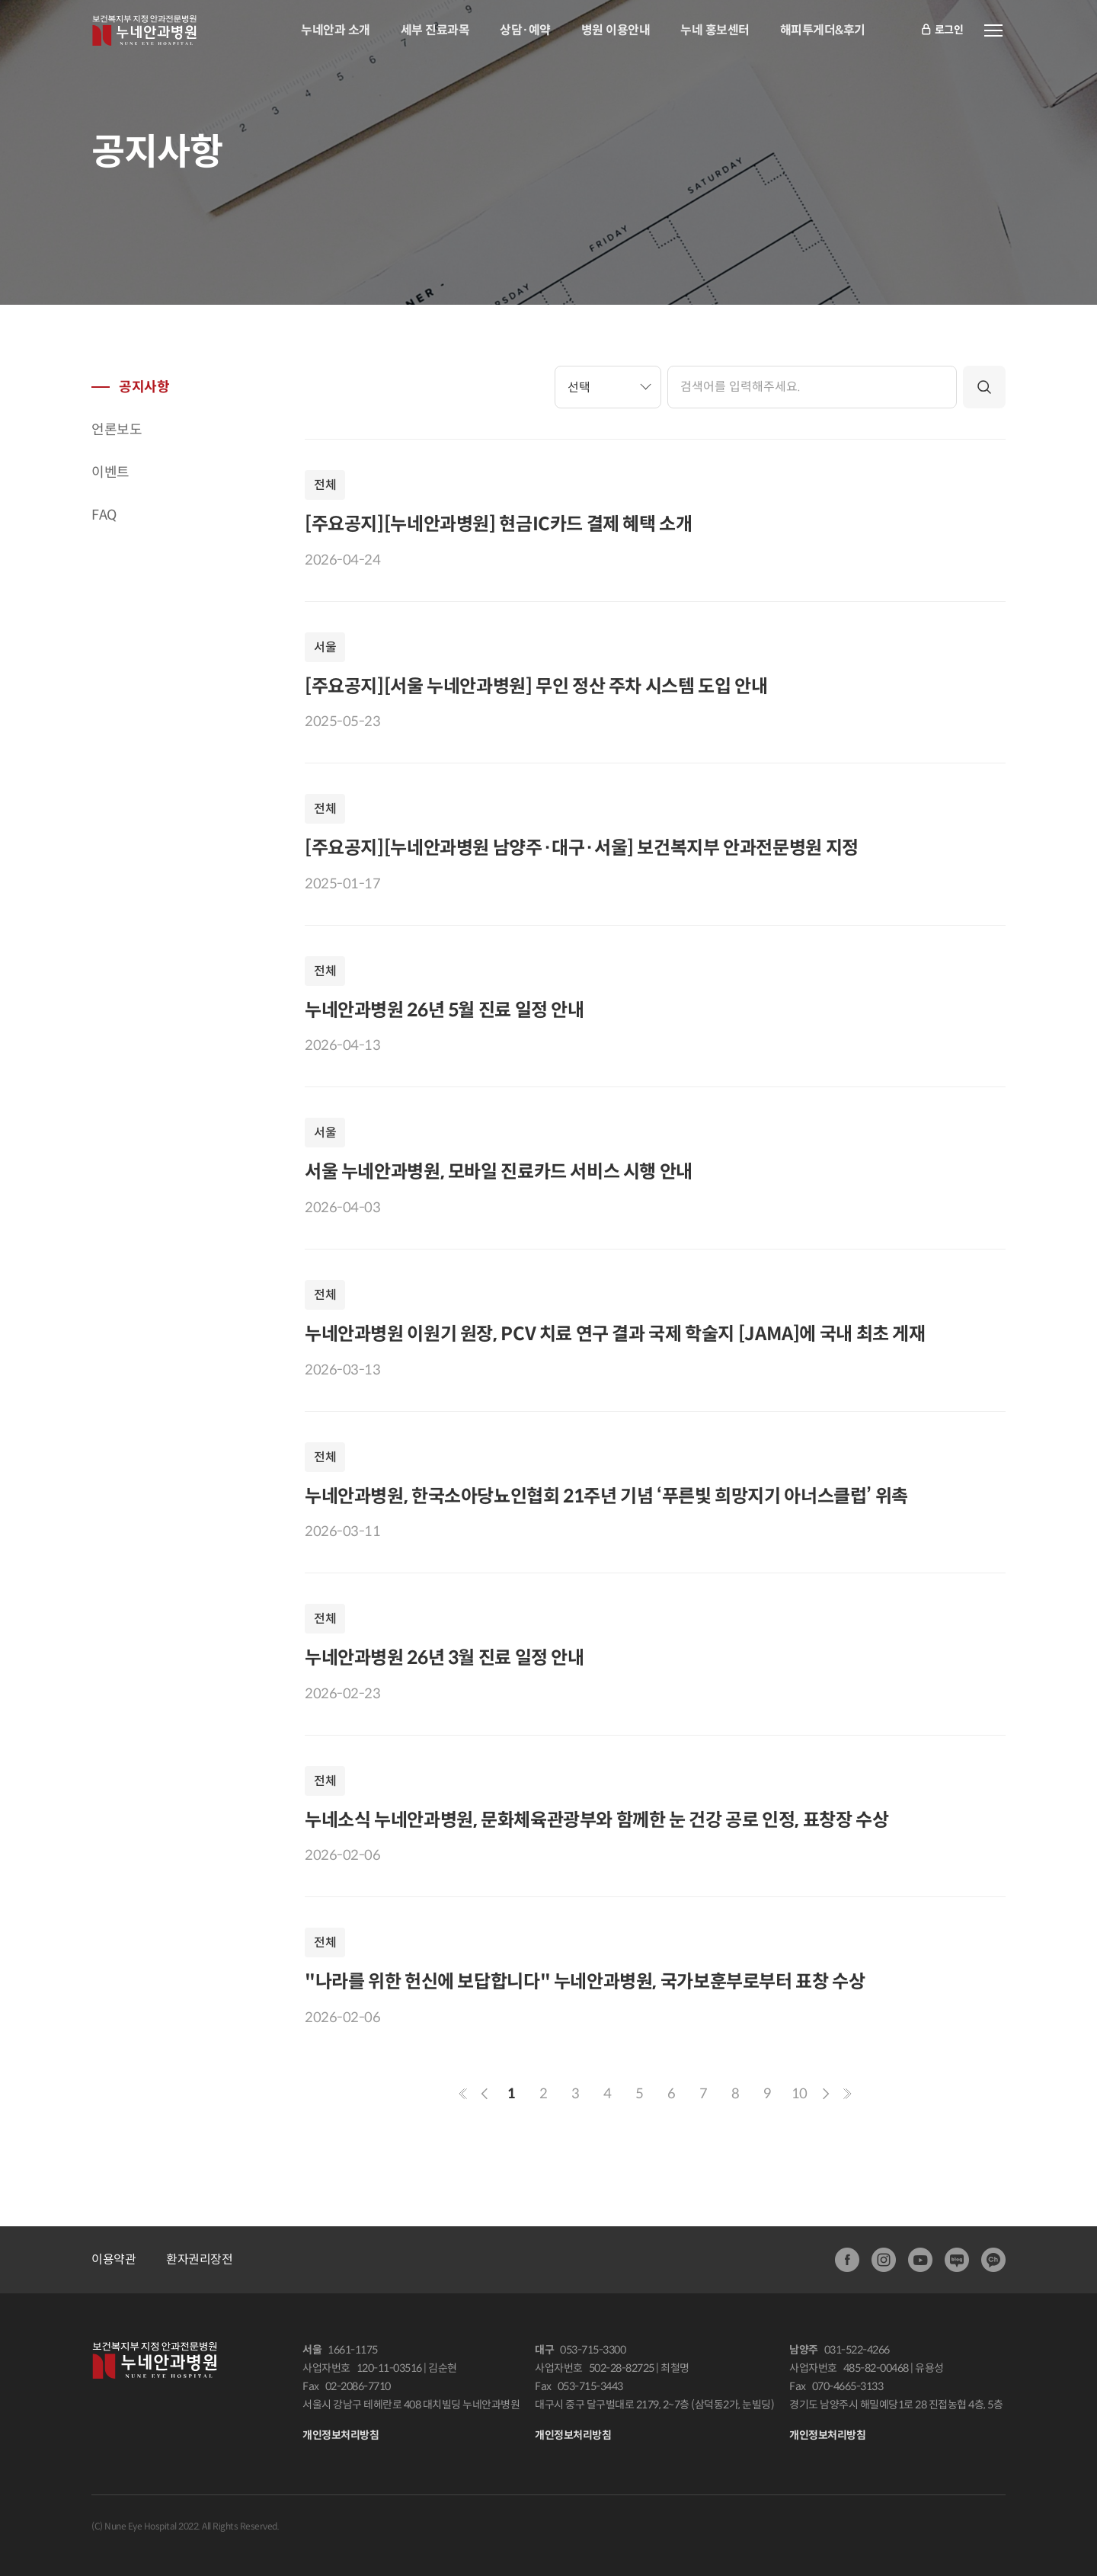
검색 (984, 387)
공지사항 (144, 387)
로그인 (941, 31)
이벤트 (110, 472)
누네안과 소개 (335, 30)
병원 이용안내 (616, 30)
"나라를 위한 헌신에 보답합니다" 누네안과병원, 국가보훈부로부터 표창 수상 (585, 1981)
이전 (484, 2094)
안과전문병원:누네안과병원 (144, 30)
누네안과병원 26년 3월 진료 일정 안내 (444, 1657)
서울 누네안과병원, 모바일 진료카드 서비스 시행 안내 (498, 1171)
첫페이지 (463, 2094)
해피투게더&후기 (822, 30)
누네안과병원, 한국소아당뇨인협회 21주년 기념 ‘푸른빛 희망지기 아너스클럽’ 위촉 (606, 1496)
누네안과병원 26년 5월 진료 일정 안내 (444, 1010)
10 (800, 2093)
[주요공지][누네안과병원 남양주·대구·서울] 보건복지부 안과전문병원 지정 (582, 848)
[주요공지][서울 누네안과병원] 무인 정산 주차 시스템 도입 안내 (536, 686)
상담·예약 (525, 30)
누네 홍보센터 (715, 30)
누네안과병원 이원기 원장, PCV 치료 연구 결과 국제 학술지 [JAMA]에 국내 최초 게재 (615, 1334)
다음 (825, 2094)
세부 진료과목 (435, 30)
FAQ (104, 515)
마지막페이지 (847, 2094)
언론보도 (116, 429)
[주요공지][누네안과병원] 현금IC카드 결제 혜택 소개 (498, 524)
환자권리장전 (199, 2259)
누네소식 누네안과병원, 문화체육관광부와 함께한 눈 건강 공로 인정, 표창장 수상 (596, 1820)
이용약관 (113, 2259)
